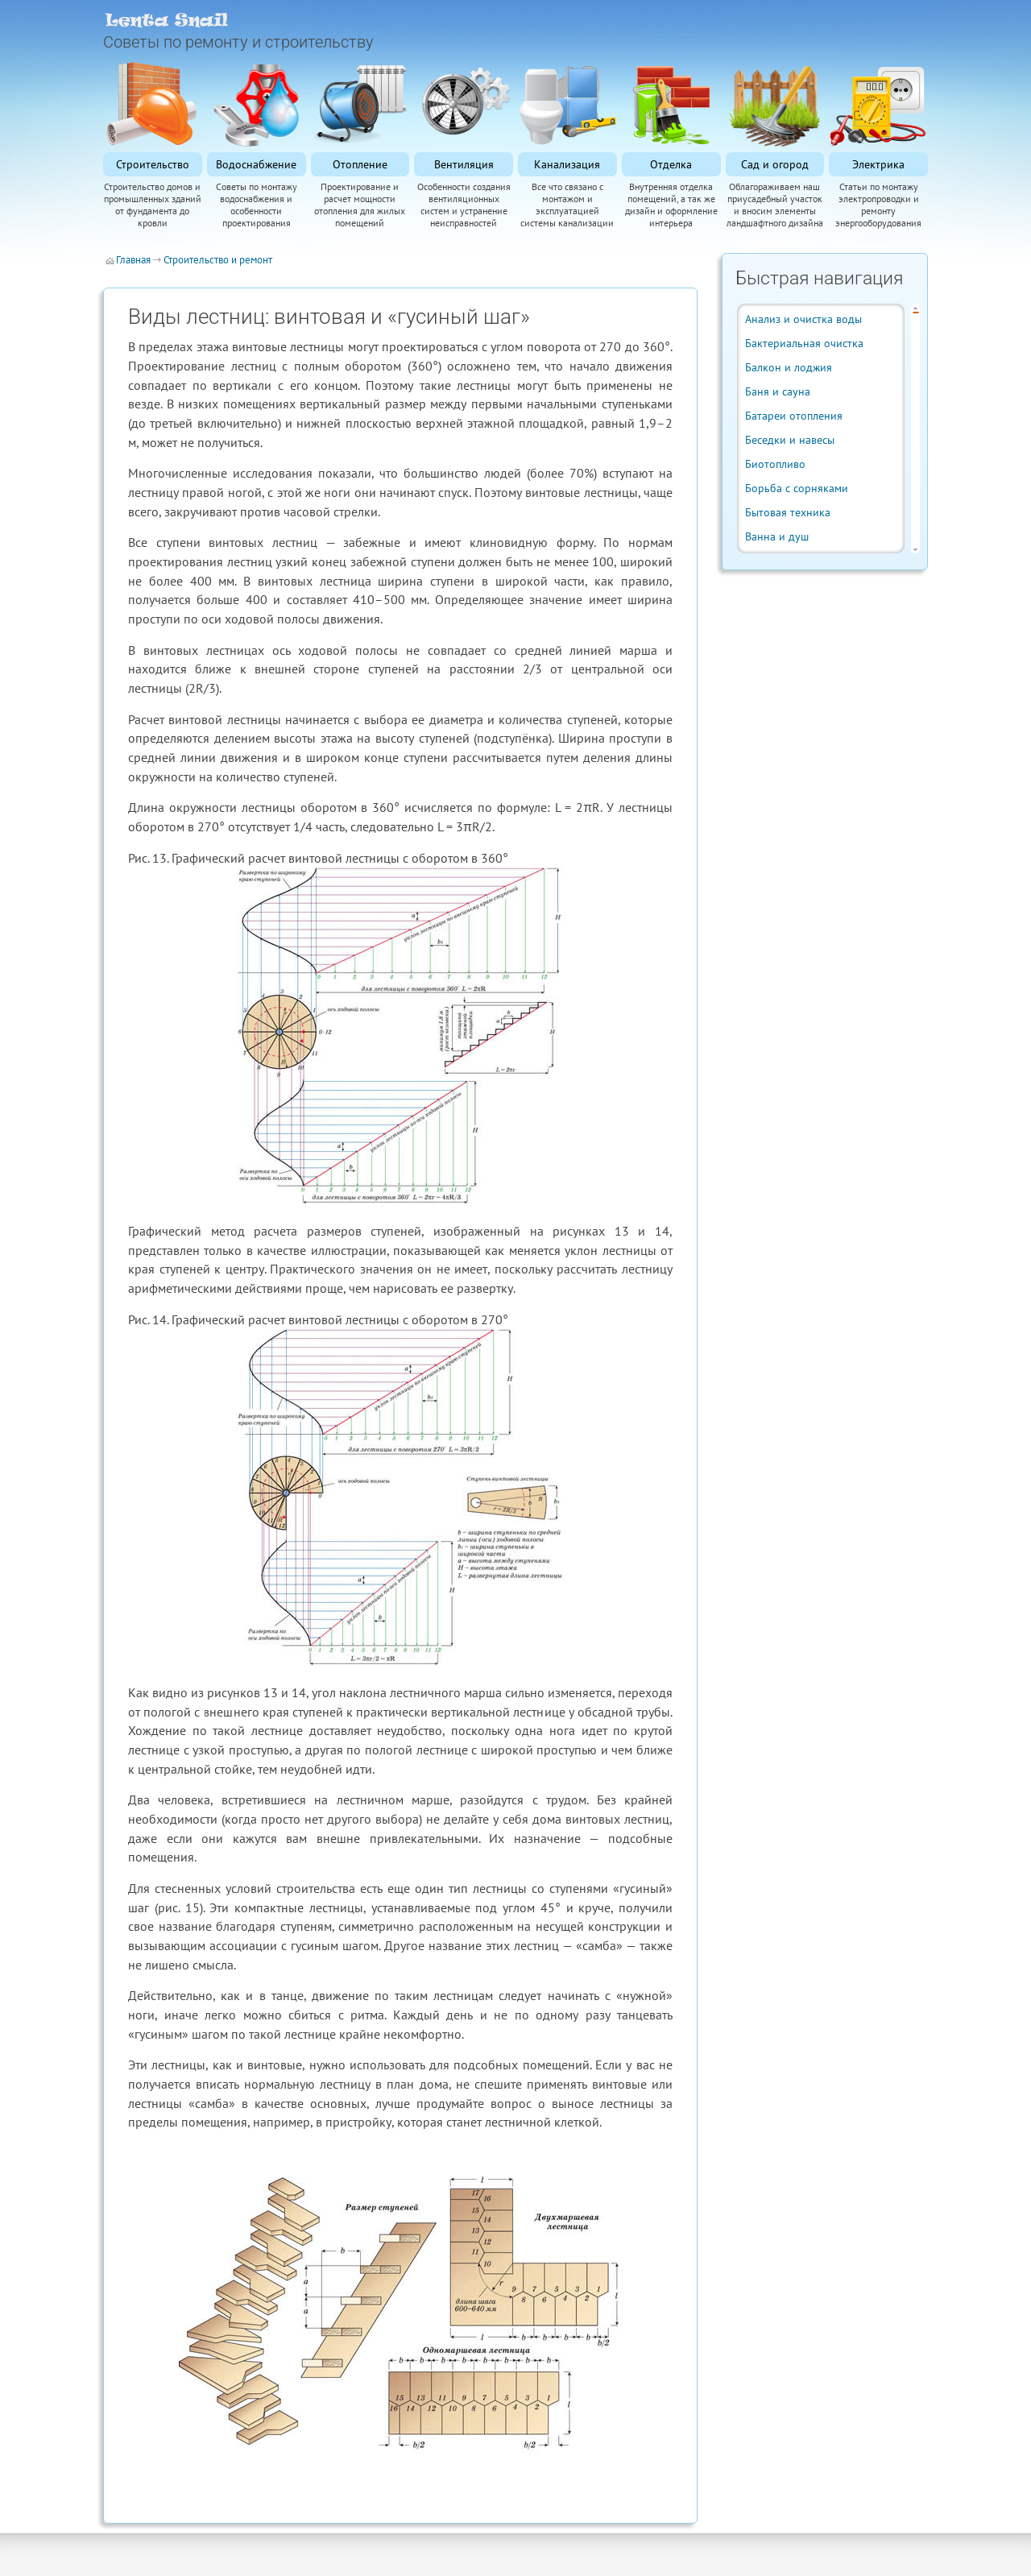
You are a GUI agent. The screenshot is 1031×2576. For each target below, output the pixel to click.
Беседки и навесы (789, 440)
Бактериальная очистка (804, 343)
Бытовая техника (787, 512)
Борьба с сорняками (796, 488)
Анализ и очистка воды (803, 319)
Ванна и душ (777, 536)
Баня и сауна (777, 391)
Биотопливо (775, 464)
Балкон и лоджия (788, 367)
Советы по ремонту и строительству (238, 42)
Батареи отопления (794, 415)
